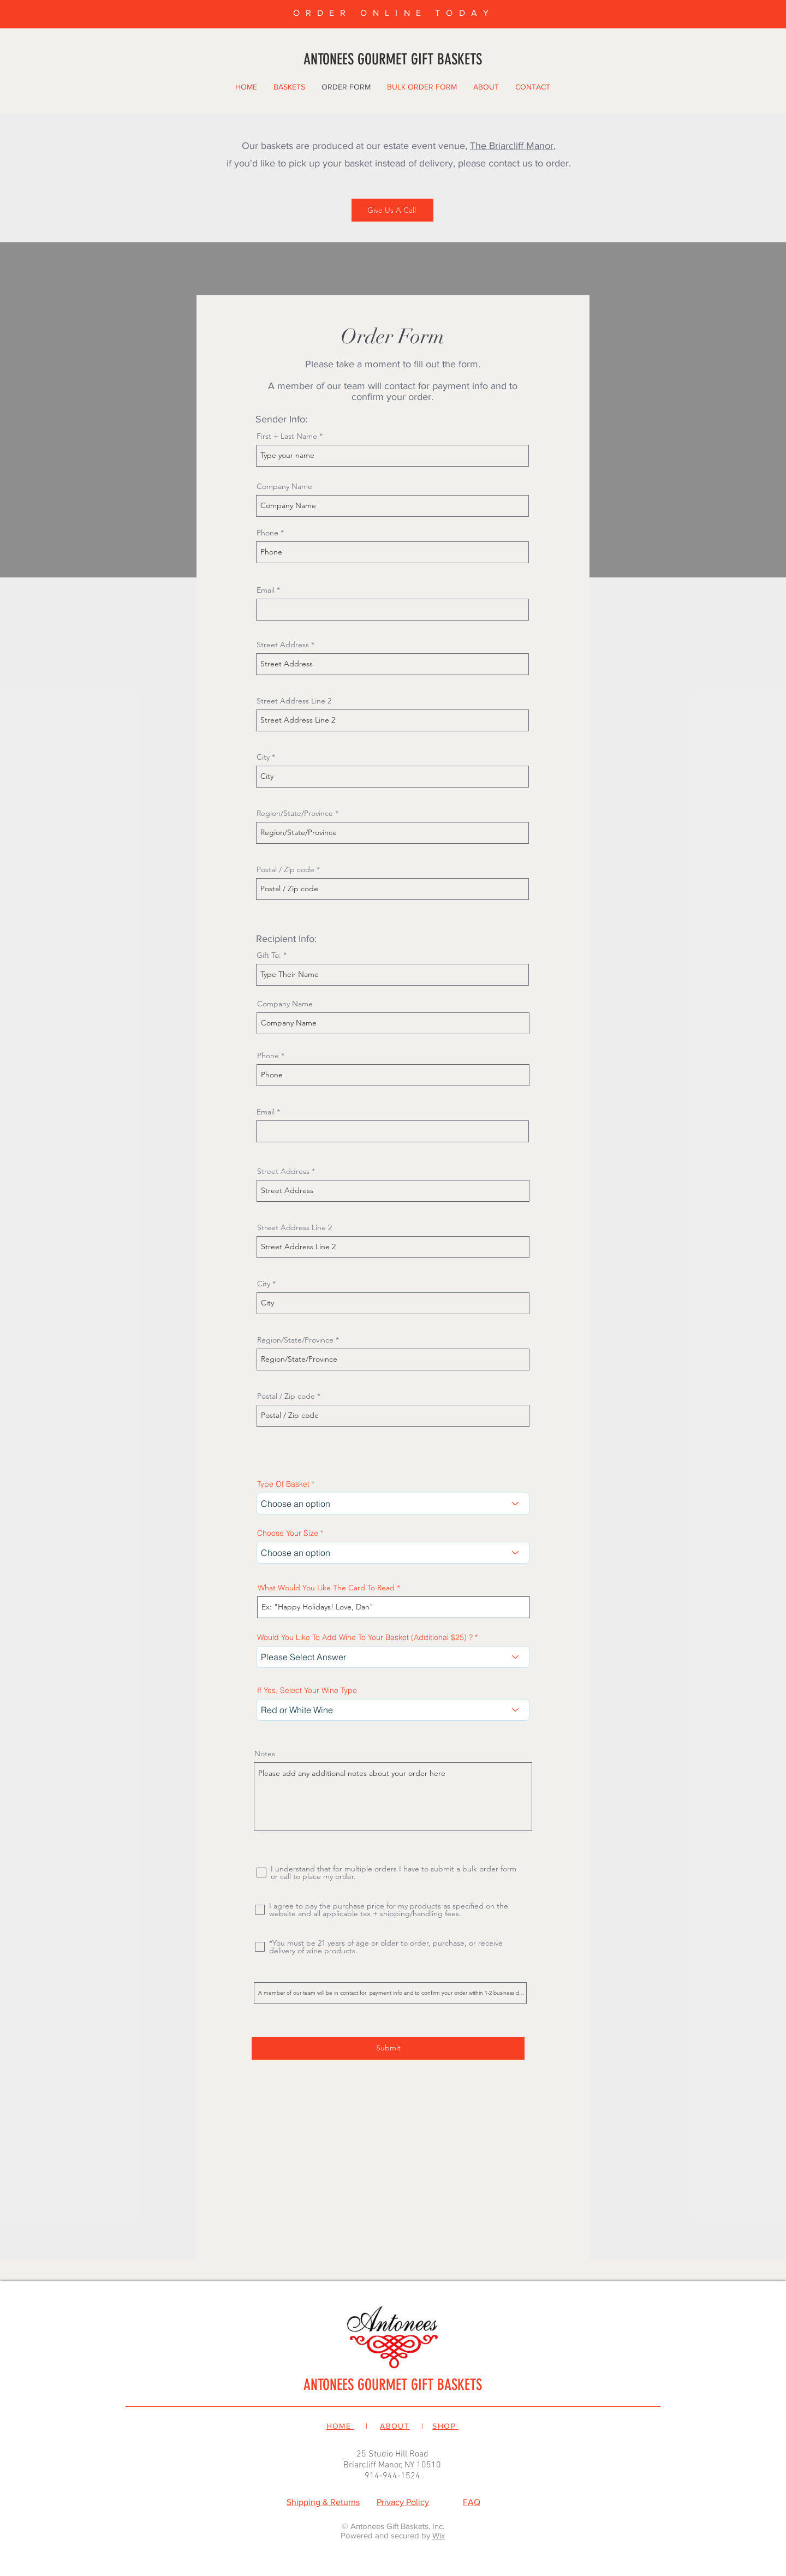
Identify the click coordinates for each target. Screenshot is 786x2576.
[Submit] (388, 2048)
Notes (264, 1753)
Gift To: (269, 955)
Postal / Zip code (285, 869)
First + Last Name (287, 436)
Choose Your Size (287, 1533)
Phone (267, 532)
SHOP (445, 2426)
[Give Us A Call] (392, 210)
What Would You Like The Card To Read (326, 1587)
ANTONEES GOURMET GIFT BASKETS (392, 2385)
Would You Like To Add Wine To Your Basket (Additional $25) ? (365, 1637)
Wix (438, 2535)
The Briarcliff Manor (511, 145)
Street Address (283, 644)
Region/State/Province (295, 813)
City (263, 757)
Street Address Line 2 (294, 701)
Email (266, 590)
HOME (340, 2426)
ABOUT (394, 2426)
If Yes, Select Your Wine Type (307, 1690)
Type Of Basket (283, 1484)
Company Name (284, 486)
